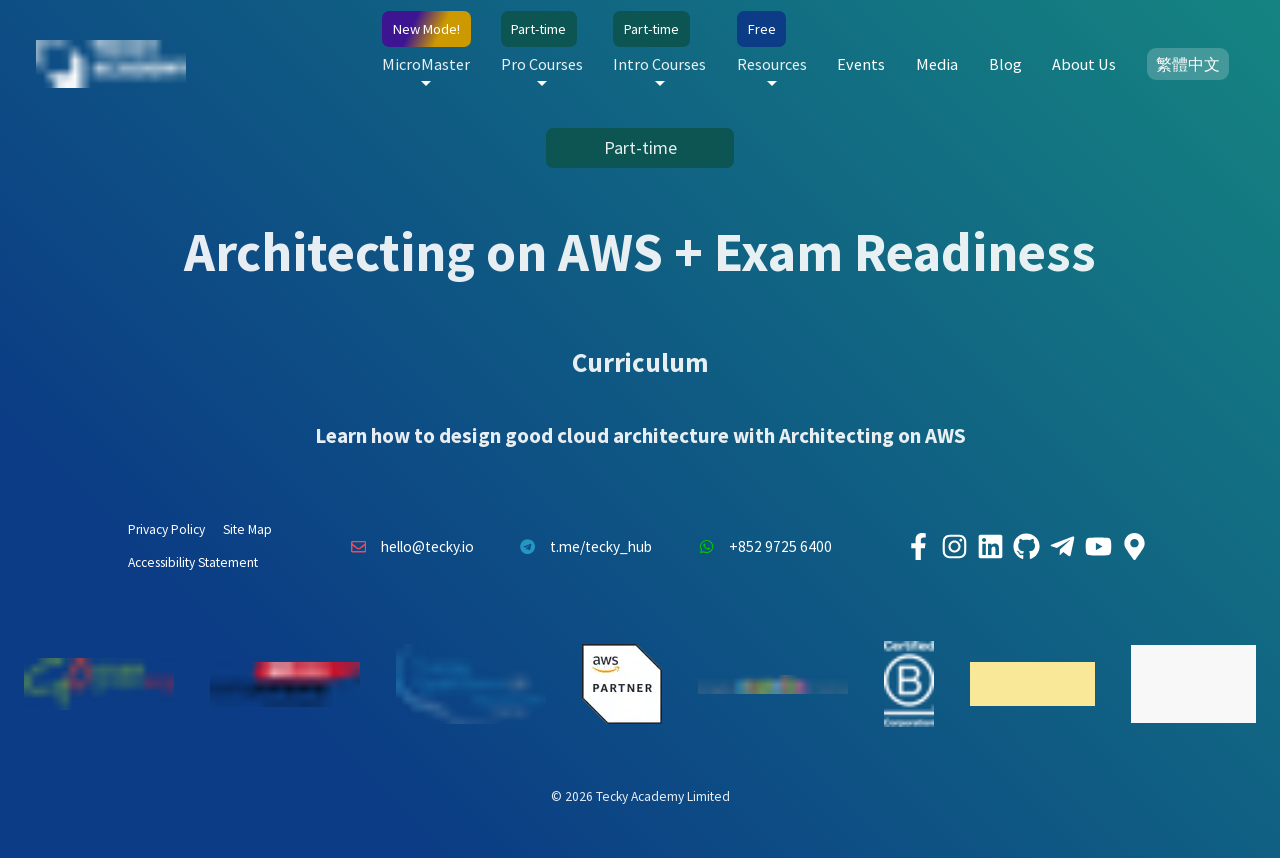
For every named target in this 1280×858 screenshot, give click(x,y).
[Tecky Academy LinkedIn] (990, 547)
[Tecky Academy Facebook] (918, 547)
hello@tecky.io (407, 547)
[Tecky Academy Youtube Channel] (1098, 547)
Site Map (247, 529)
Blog (1005, 64)
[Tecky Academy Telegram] (1062, 547)
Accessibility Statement (193, 562)
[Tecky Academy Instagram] (954, 547)
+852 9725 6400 (760, 547)
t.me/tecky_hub (581, 547)
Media (937, 64)
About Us (1084, 64)
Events (861, 64)
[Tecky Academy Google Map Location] (1134, 547)
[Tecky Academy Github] (1026, 547)
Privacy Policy (166, 529)
